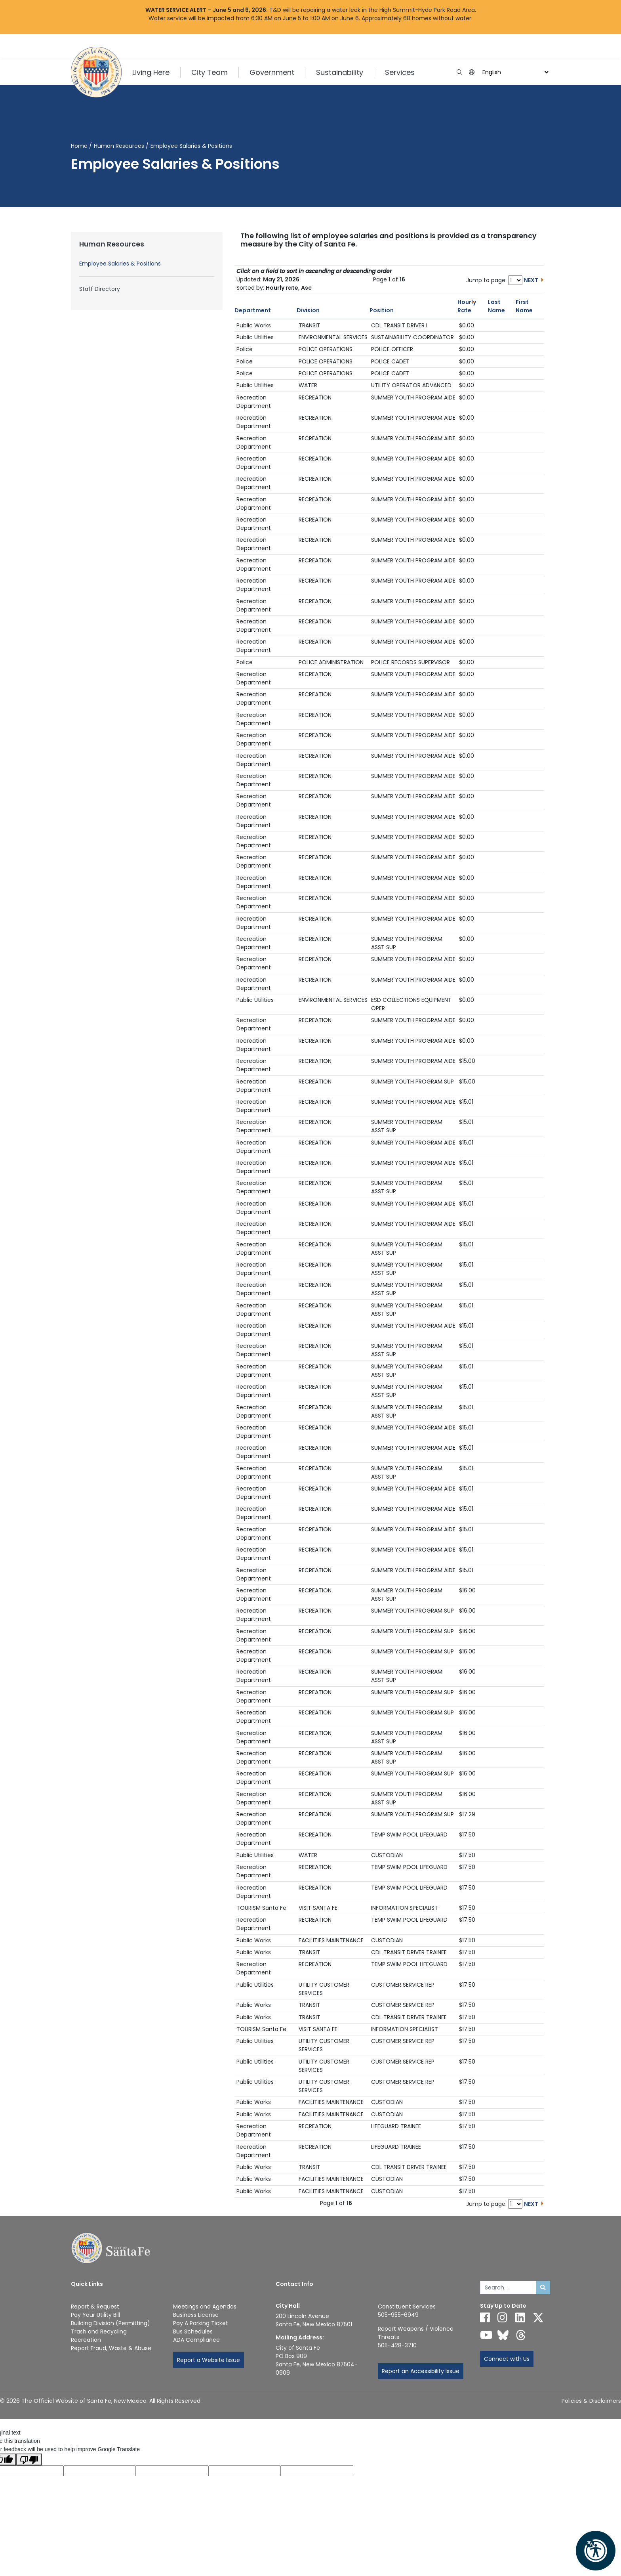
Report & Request (95, 2306)
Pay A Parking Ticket (200, 2323)
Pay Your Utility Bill (95, 2315)
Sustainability (339, 72)
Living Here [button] (151, 72)
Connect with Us (507, 2359)
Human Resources (119, 146)
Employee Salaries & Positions (120, 264)
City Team (209, 72)
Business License (196, 2315)
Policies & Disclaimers (591, 2401)
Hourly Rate (466, 306)
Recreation (86, 2340)
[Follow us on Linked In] (520, 2317)
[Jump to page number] (515, 280)
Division (308, 310)
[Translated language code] (99, 2470)
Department (252, 310)
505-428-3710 (397, 2345)
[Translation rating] (317, 2470)
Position (382, 310)
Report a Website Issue (208, 2360)
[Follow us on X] (538, 2317)
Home (79, 146)
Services (400, 72)
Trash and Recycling (99, 2331)
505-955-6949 (398, 2315)
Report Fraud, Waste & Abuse (111, 2348)
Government (272, 72)
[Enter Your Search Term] (508, 2287)
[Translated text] (244, 2470)
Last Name (496, 306)
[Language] (514, 72)
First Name (524, 306)
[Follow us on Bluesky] (503, 2335)
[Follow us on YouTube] (486, 2335)
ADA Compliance (196, 2340)
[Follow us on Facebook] (485, 2317)
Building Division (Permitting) (110, 2323)
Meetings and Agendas (204, 2306)
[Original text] (172, 2470)
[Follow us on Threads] (520, 2335)
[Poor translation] (29, 2459)
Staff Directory (99, 289)
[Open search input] (459, 72)
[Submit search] (543, 2287)
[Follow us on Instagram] (502, 2317)
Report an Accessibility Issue (420, 2371)
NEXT (531, 280)
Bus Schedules (193, 2331)
